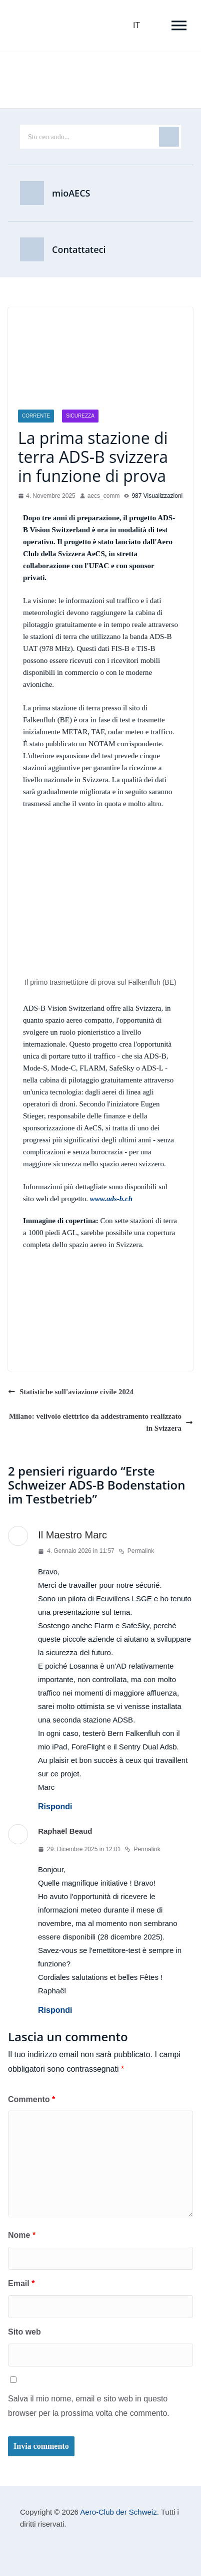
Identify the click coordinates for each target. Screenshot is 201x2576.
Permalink (136, 1550)
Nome (22, 2235)
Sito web (24, 2332)
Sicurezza (80, 416)
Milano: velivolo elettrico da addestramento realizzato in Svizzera (101, 1422)
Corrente (36, 416)
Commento (31, 2099)
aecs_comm (104, 495)
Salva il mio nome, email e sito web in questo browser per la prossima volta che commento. (89, 2405)
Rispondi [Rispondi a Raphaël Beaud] (55, 2010)
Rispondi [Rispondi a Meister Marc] (55, 1806)
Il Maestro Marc (72, 1534)
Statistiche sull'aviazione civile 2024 (71, 1392)
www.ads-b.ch (111, 1199)
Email (21, 2283)
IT (136, 25)
